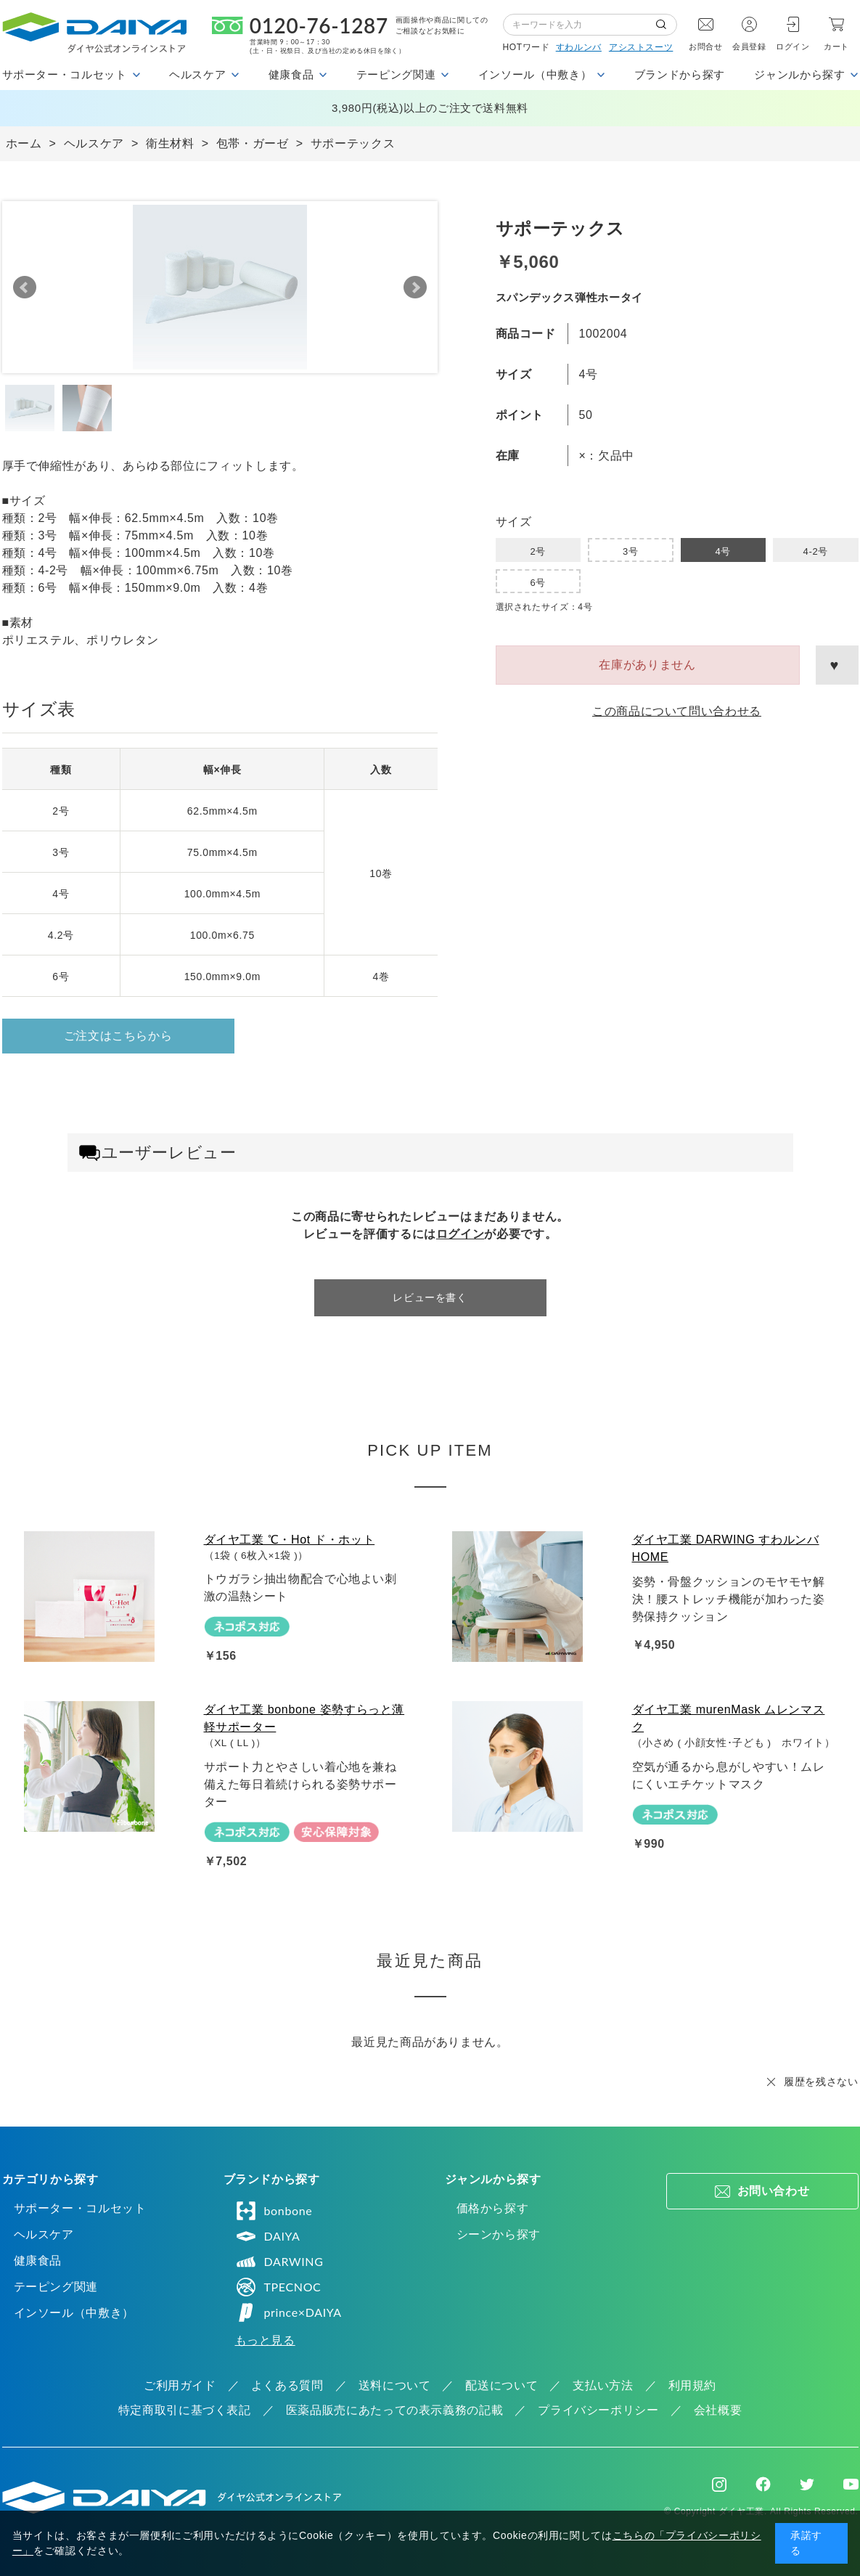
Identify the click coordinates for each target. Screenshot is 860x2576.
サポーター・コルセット (80, 2208)
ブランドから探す (679, 74)
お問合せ (706, 46)
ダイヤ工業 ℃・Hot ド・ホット (289, 1539)
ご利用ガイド (180, 2385)
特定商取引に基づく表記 (184, 2410)
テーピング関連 (56, 2287)
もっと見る (265, 2340)
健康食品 (38, 2260)
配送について (501, 2385)
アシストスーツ (641, 47)
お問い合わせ (773, 2191)
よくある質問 (287, 2385)
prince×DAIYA (288, 2312)
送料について (395, 2385)
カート (836, 46)
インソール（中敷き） (74, 2313)
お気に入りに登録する (837, 665)
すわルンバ (579, 47)
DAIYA (267, 2236)
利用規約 (692, 2385)
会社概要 (718, 2410)
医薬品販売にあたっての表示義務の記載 (395, 2410)
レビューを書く (430, 1297)
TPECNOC (278, 2287)
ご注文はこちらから (118, 1036)
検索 (666, 25)
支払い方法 (603, 2385)
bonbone (274, 2211)
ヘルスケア (44, 2234)
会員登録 (749, 46)
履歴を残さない (821, 2081)
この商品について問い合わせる (676, 711)
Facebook (763, 2484)
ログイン (793, 46)
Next (415, 287)
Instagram (719, 2484)
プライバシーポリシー (598, 2410)
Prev (24, 287)
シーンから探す (498, 2234)
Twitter (807, 2484)
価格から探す (492, 2208)
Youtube (851, 2484)
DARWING (279, 2262)
